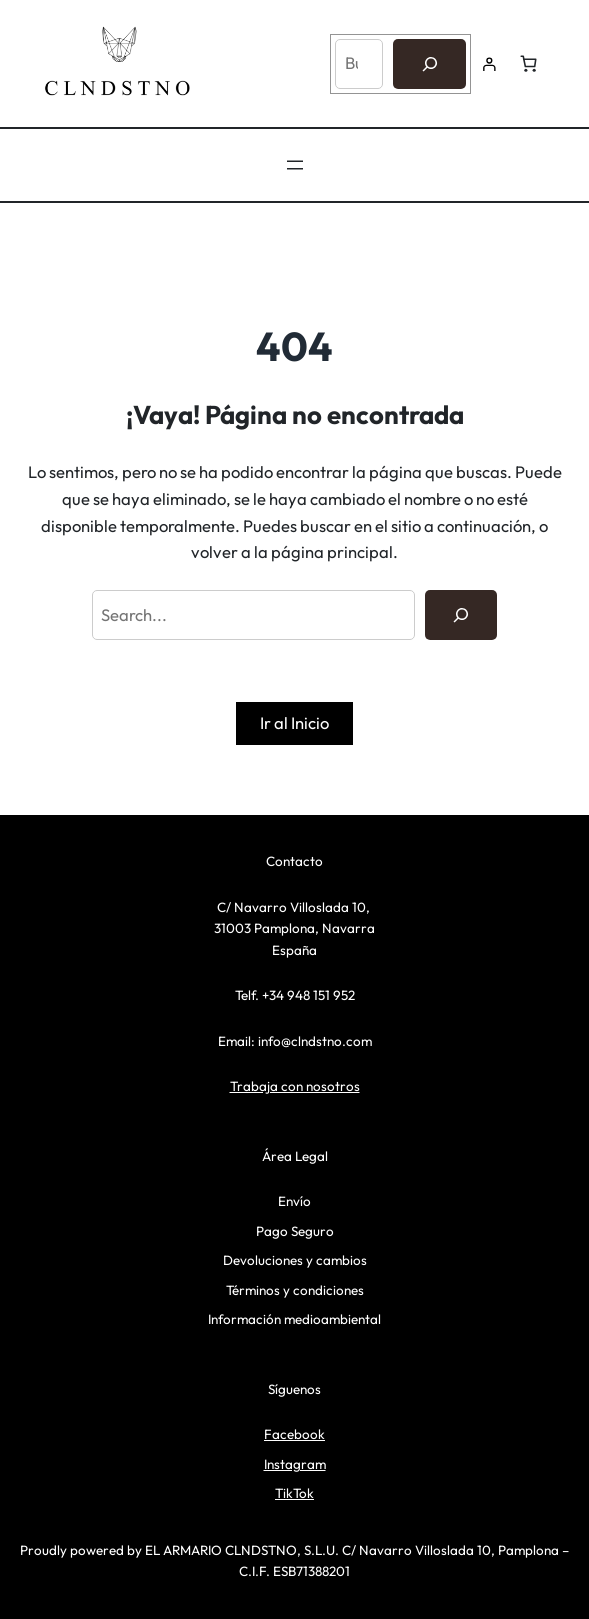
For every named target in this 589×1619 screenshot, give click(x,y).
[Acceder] (489, 63)
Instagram (295, 1464)
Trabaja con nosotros (295, 1086)
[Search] (461, 615)
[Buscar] (429, 64)
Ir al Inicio (294, 722)
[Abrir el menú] (295, 165)
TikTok (294, 1493)
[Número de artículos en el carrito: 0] (528, 64)
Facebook (294, 1434)
